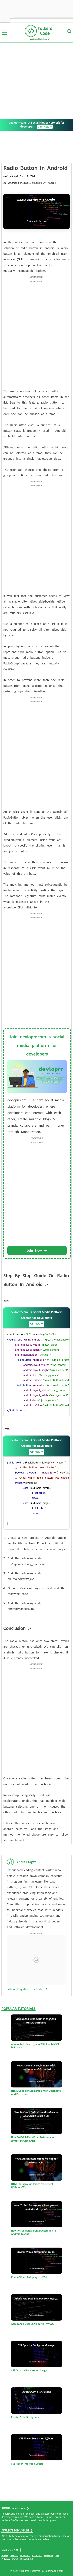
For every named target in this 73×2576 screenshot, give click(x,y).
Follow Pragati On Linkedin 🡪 (27, 1989)
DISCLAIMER (26, 2558)
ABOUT (14, 2555)
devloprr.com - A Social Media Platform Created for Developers (36, 1318)
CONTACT (25, 2555)
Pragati (52, 182)
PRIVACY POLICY (9, 2558)
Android (12, 182)
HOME (4, 2555)
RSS (57, 2555)
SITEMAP (48, 2555)
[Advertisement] (36, 80)
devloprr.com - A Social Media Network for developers (36, 125)
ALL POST (37, 2555)
